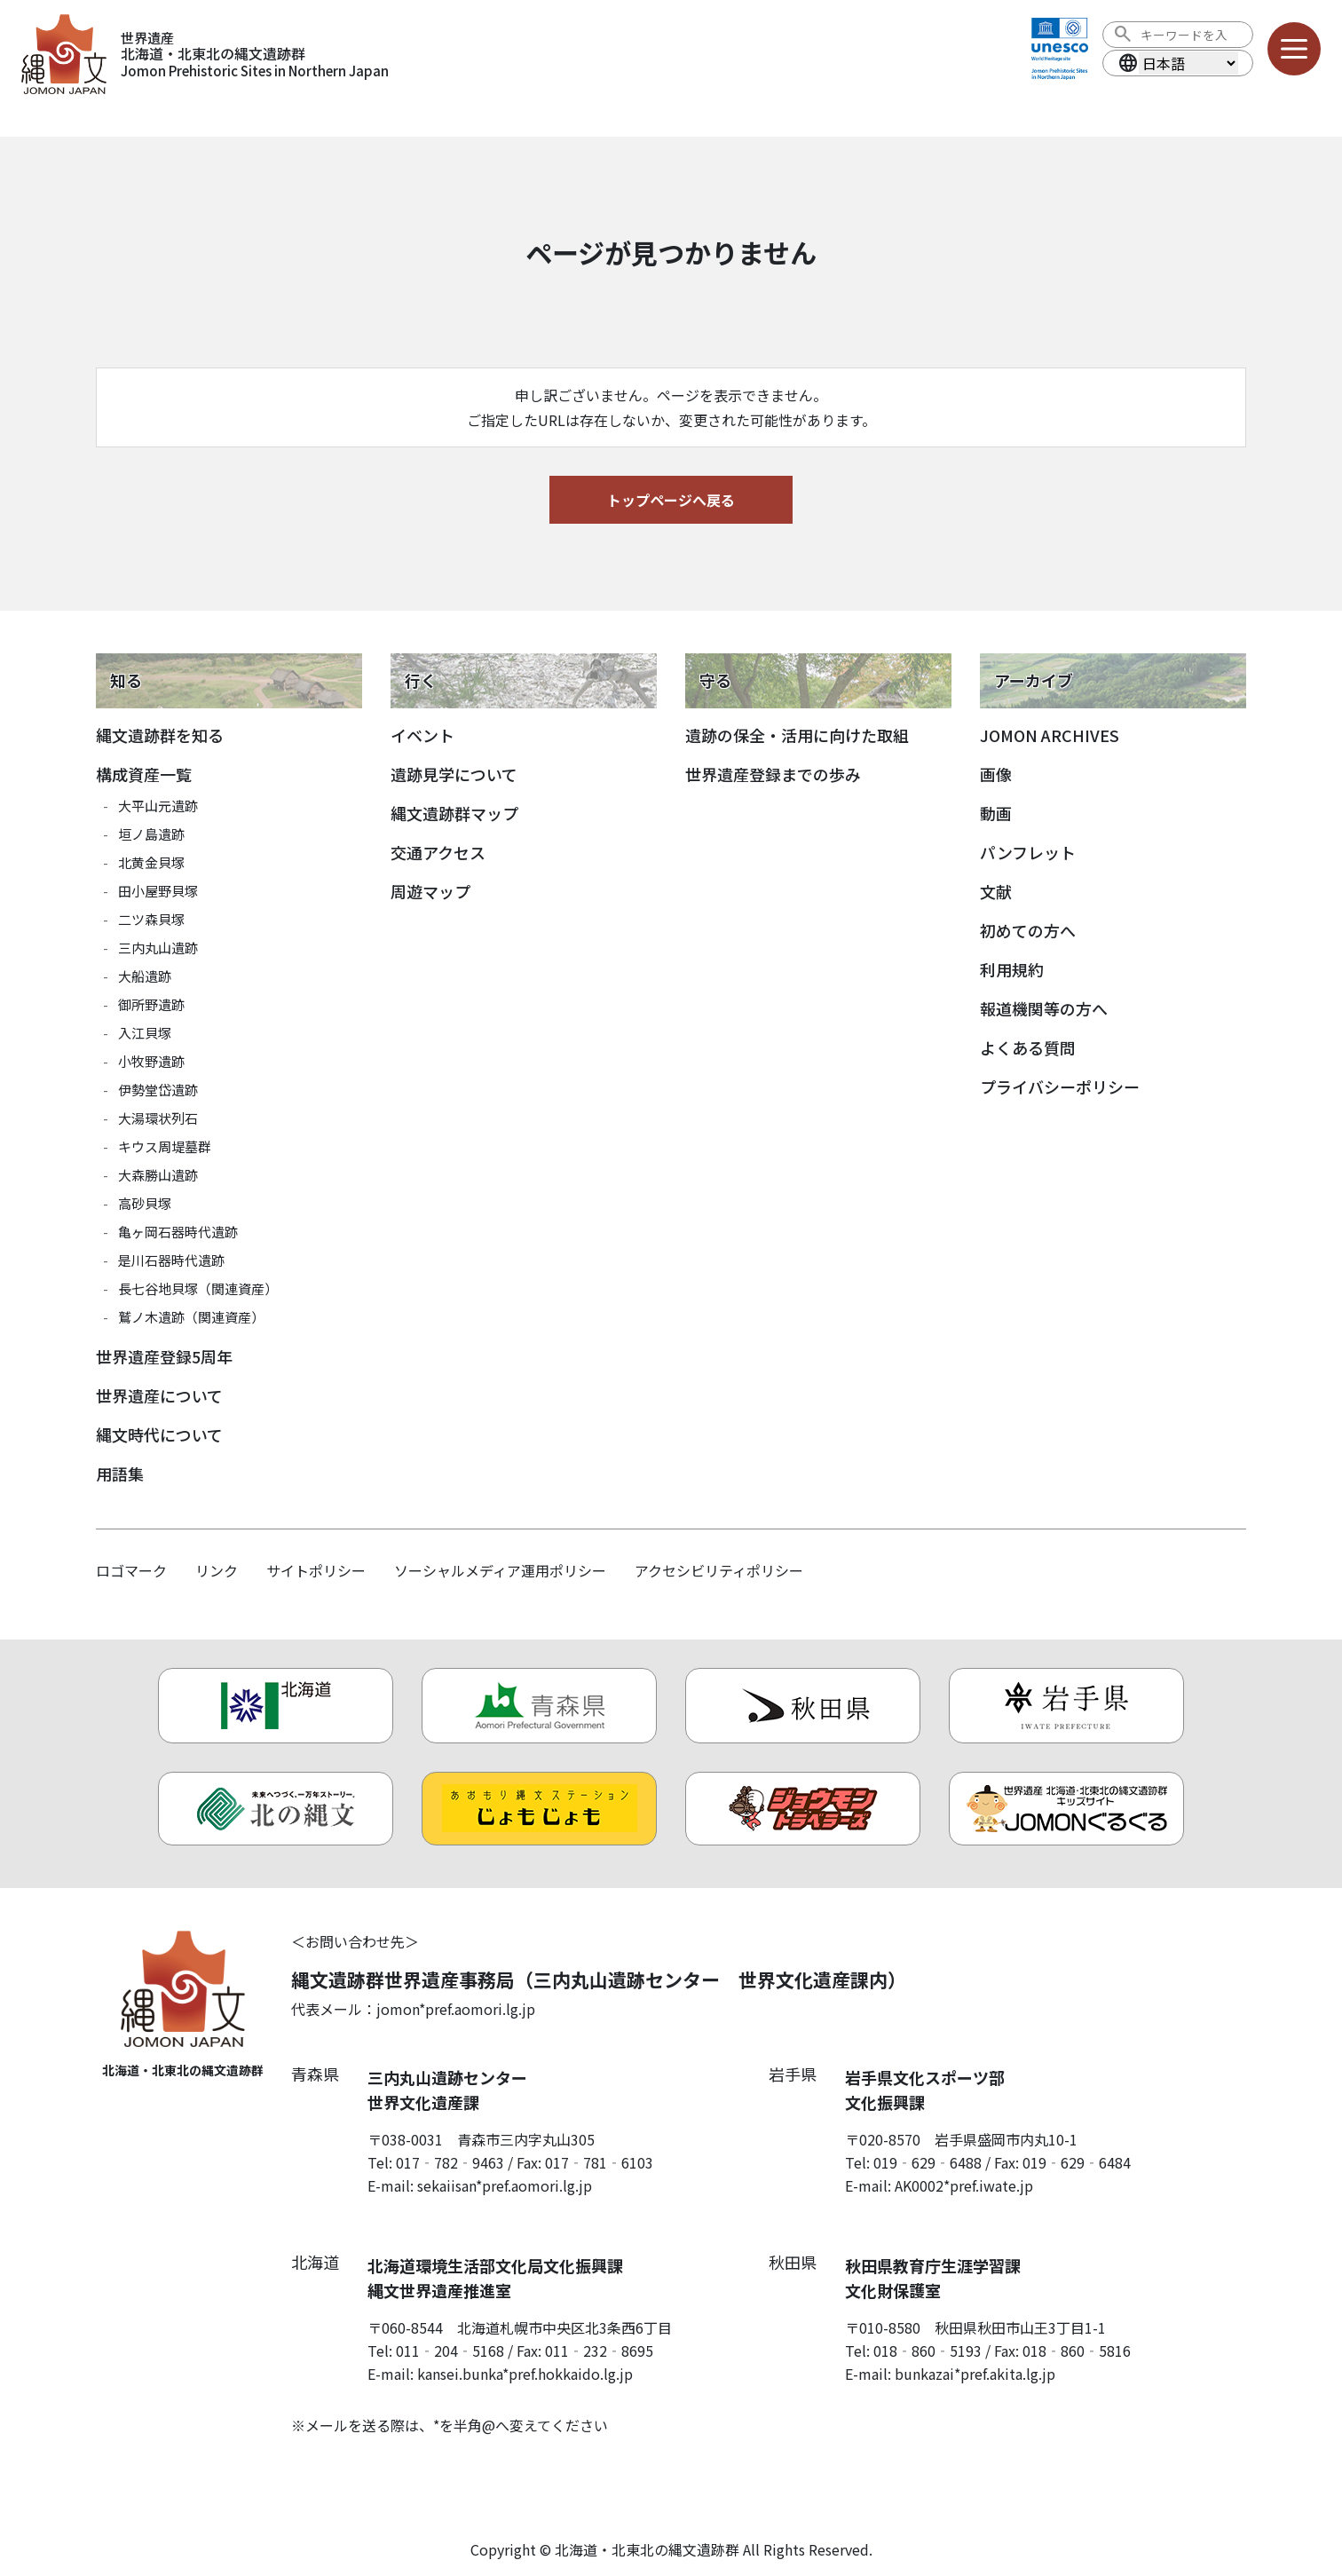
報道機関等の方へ (1044, 1008)
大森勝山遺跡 (158, 1175)
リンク (216, 1570)
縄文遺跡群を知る (160, 735)
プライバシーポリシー (1060, 1086)
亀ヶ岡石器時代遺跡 (178, 1231)
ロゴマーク (131, 1570)
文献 (996, 891)
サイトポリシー (316, 1570)
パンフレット (1028, 852)
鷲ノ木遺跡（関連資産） (191, 1317)
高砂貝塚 (144, 1203)
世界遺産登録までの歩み (773, 774)
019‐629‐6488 (927, 2162)
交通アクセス (438, 852)
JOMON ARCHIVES (1049, 735)
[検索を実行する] (1123, 34)
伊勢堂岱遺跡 (158, 1089)
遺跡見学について (454, 774)
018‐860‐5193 (927, 2350)
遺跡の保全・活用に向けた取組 (797, 735)
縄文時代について (159, 1434)
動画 (996, 813)
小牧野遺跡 (151, 1061)
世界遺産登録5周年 (164, 1356)
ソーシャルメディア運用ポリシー (500, 1570)
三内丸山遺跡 (158, 947)
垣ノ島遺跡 (151, 834)
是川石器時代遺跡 (171, 1260)
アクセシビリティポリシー (719, 1570)
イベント (422, 735)
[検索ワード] (1190, 34)
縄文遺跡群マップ (454, 813)
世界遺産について (159, 1395)
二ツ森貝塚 (151, 919)
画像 (996, 774)
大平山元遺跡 (158, 805)
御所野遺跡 (151, 1004)
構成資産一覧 (144, 774)
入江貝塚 (144, 1032)
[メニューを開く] (1294, 48)
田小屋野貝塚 (158, 890)
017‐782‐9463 (450, 2162)
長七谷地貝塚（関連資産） (198, 1288)
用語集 (120, 1473)
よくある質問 (1028, 1047)
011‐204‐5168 (450, 2350)
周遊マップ (430, 891)
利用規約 (1012, 969)
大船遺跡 (144, 976)
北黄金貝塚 (151, 862)
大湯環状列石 (158, 1118)
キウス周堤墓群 (164, 1146)
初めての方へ (1028, 930)
